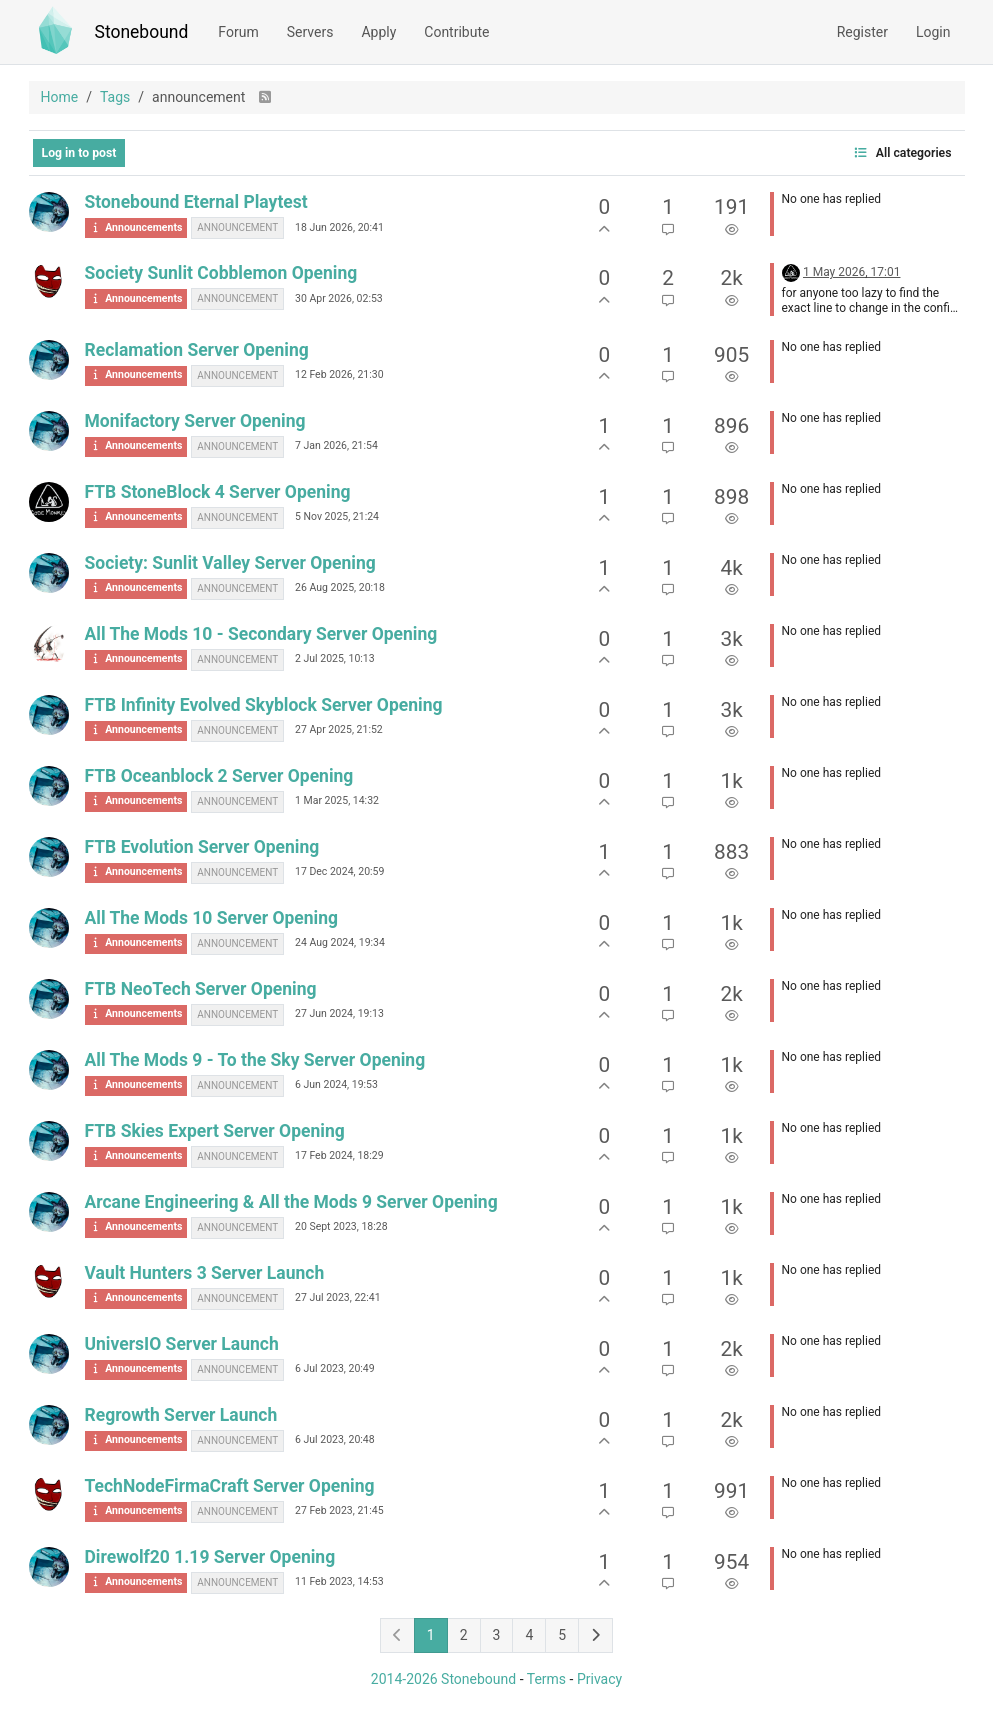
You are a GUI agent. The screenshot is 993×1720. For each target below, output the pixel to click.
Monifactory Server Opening (195, 421)
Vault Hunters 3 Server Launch (205, 1273)
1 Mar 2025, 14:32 (337, 800)
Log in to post (79, 153)
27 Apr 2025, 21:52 (339, 729)
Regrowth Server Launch (181, 1415)
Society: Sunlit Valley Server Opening (230, 563)
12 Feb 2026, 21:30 (339, 374)
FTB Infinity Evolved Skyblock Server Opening (264, 705)
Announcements (136, 227)
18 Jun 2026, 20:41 (339, 227)
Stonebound (142, 32)
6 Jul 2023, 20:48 (335, 1439)
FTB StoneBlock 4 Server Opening (218, 492)
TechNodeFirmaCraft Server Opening (230, 1486)
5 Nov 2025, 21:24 (337, 516)
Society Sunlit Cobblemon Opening (221, 273)
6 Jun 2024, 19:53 (336, 1084)
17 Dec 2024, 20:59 (339, 871)
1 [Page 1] (431, 1635)
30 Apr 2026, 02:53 (339, 298)
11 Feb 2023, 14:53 (339, 1581)
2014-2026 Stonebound (443, 1679)
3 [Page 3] (497, 1635)
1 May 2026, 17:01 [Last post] (852, 272)
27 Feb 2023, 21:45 (339, 1510)
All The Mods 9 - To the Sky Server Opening (255, 1060)
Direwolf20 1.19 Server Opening (210, 1557)
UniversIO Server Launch (182, 1344)
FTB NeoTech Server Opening (201, 989)
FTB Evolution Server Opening (202, 847)
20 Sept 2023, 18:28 (341, 1226)
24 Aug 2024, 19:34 (340, 942)
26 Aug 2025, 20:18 (340, 587)
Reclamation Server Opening (197, 350)
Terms (546, 1679)
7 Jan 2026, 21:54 (336, 445)
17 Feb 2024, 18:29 (339, 1155)
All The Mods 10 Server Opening (212, 918)
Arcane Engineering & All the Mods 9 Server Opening (291, 1202)
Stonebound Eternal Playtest (196, 202)
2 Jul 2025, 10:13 (335, 658)
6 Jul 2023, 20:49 (335, 1368)
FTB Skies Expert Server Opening (215, 1131)
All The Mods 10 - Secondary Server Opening (261, 634)
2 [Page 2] (464, 1635)
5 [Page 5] (562, 1635)
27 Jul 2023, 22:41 (338, 1297)
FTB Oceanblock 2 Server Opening (219, 776)
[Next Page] (595, 1635)
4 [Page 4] (529, 1635)
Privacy (599, 1679)
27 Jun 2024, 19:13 (339, 1013)
